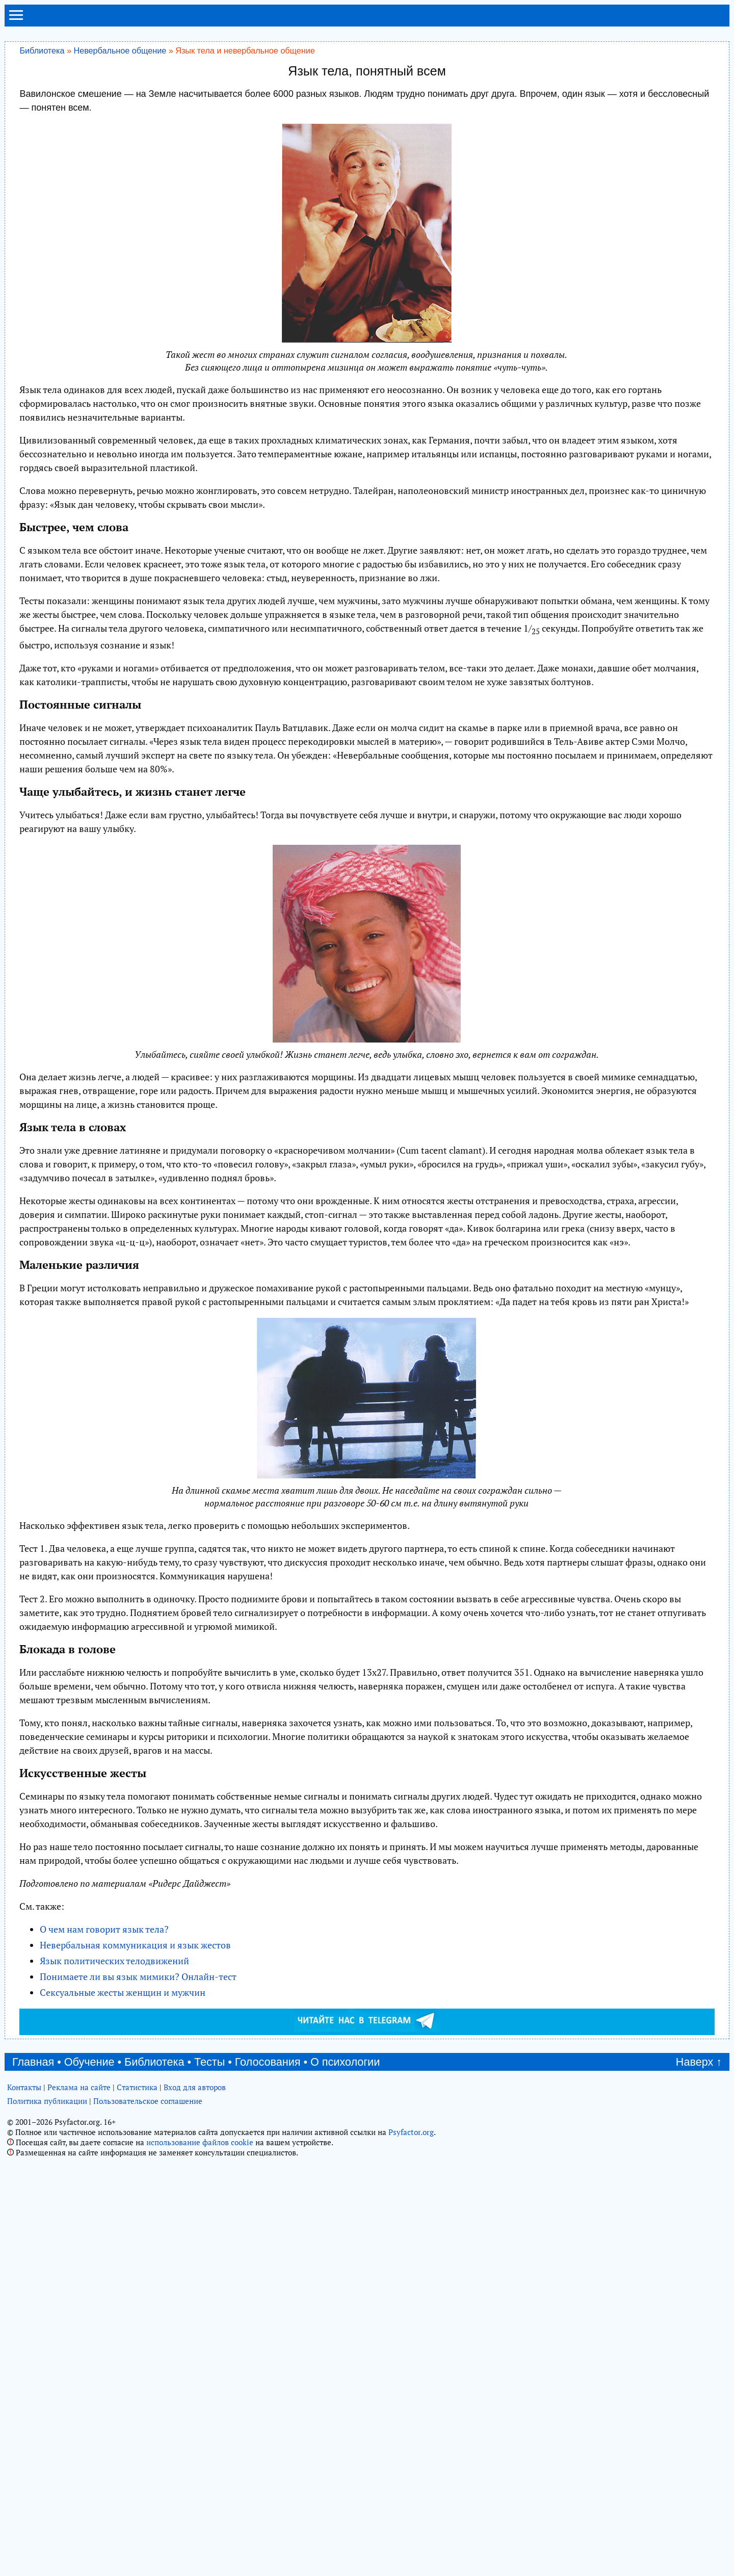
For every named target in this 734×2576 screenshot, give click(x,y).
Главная (33, 2207)
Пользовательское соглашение (147, 2246)
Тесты (209, 2207)
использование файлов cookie (199, 2287)
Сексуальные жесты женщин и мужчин (122, 1992)
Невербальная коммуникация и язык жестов (135, 1945)
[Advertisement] (367, 2109)
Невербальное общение (119, 50)
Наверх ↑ (699, 2207)
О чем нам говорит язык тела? (104, 1929)
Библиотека (41, 50)
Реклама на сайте (79, 2232)
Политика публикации (47, 2246)
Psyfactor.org (411, 2277)
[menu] (16, 19)
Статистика (137, 2232)
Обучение (89, 2207)
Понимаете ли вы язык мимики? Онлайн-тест (138, 1976)
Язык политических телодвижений (114, 1961)
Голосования (268, 2207)
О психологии (345, 2207)
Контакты (24, 2232)
